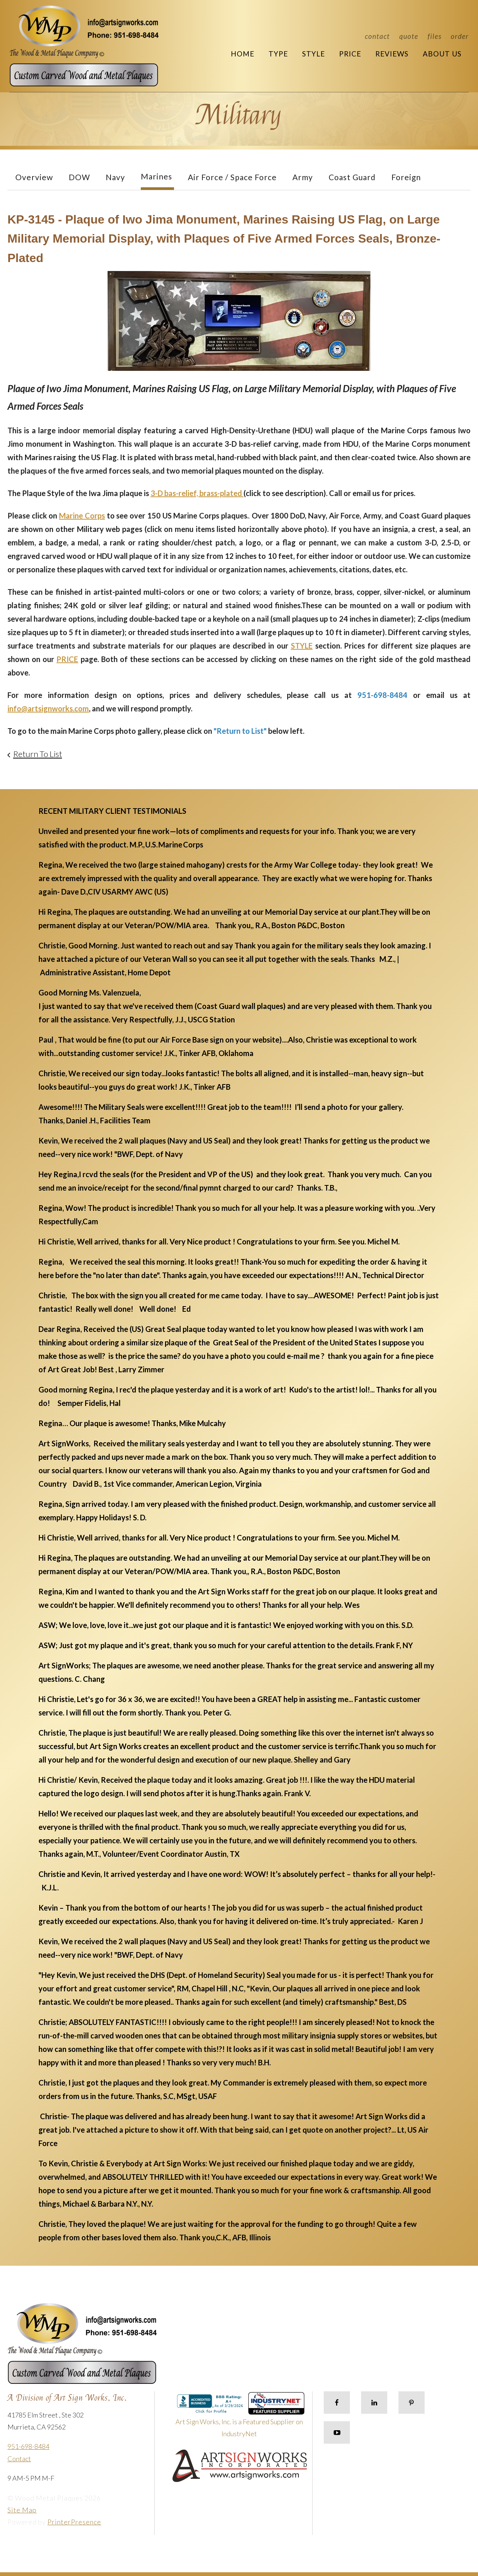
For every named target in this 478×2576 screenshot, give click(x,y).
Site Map (22, 2510)
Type (278, 53)
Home (242, 53)
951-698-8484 (28, 2446)
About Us (442, 53)
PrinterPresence (74, 2522)
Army (302, 177)
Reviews (392, 53)
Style (313, 53)
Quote (408, 36)
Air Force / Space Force (232, 177)
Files (434, 36)
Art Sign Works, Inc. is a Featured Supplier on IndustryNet (240, 2418)
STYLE (302, 645)
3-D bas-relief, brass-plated (196, 493)
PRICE (67, 659)
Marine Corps (82, 515)
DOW (79, 177)
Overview (34, 177)
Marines (156, 176)
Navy (115, 177)
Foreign (406, 177)
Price (350, 53)
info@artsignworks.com (48, 708)
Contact (377, 36)
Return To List (37, 754)
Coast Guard (352, 177)
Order (460, 36)
